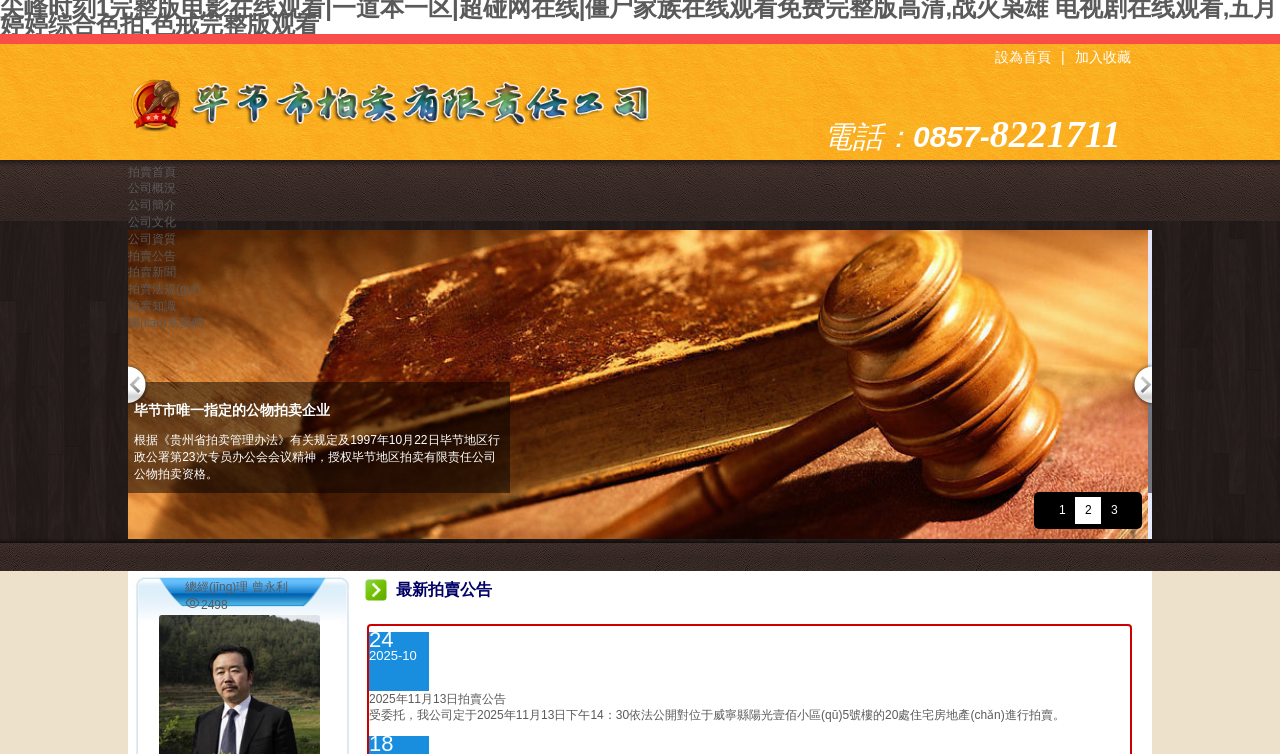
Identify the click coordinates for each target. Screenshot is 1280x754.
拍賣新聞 (152, 272)
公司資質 (152, 239)
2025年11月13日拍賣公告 (437, 699)
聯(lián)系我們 (165, 323)
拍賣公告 (152, 256)
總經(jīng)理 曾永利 (236, 587)
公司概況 (152, 188)
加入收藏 (1103, 57)
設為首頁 (1023, 57)
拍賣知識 (152, 306)
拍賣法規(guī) (164, 289)
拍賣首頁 (152, 172)
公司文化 (152, 222)
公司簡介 (152, 205)
